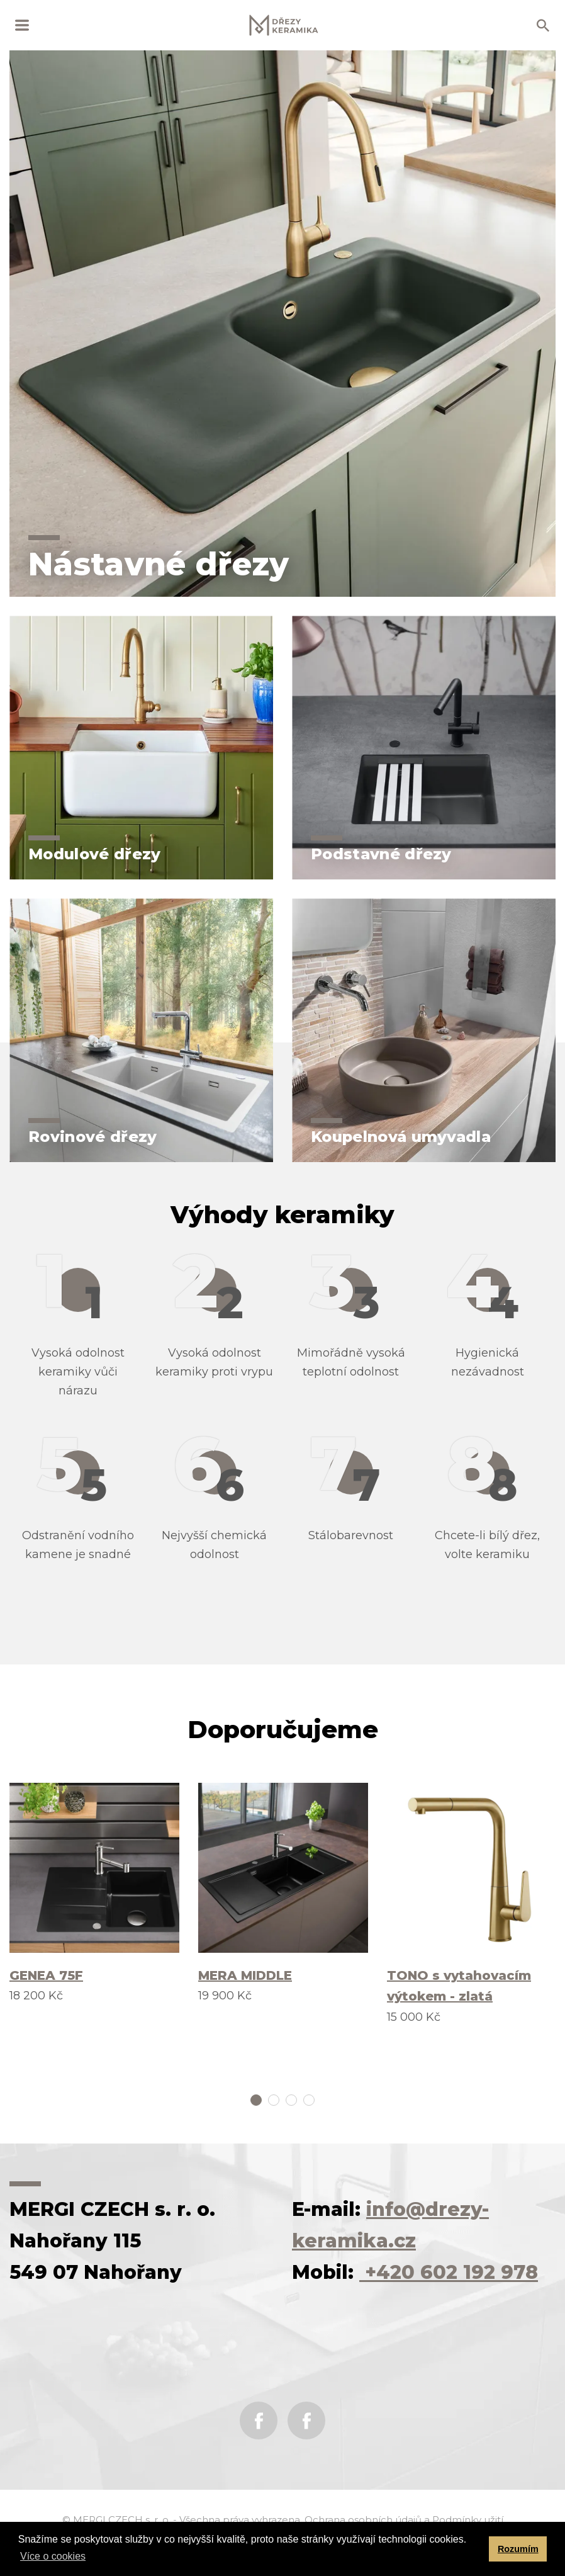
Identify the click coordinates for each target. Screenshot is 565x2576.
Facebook (258, 2420)
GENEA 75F (46, 1975)
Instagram (306, 2420)
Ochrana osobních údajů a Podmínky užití (404, 2520)
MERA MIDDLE (245, 1975)
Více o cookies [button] (53, 2556)
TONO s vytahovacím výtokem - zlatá (459, 1986)
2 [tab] (273, 2100)
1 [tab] (256, 2100)
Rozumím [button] (518, 2549)
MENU (22, 25)
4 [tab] (309, 2100)
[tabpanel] (94, 1894)
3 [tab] (291, 2100)
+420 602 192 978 (448, 2272)
